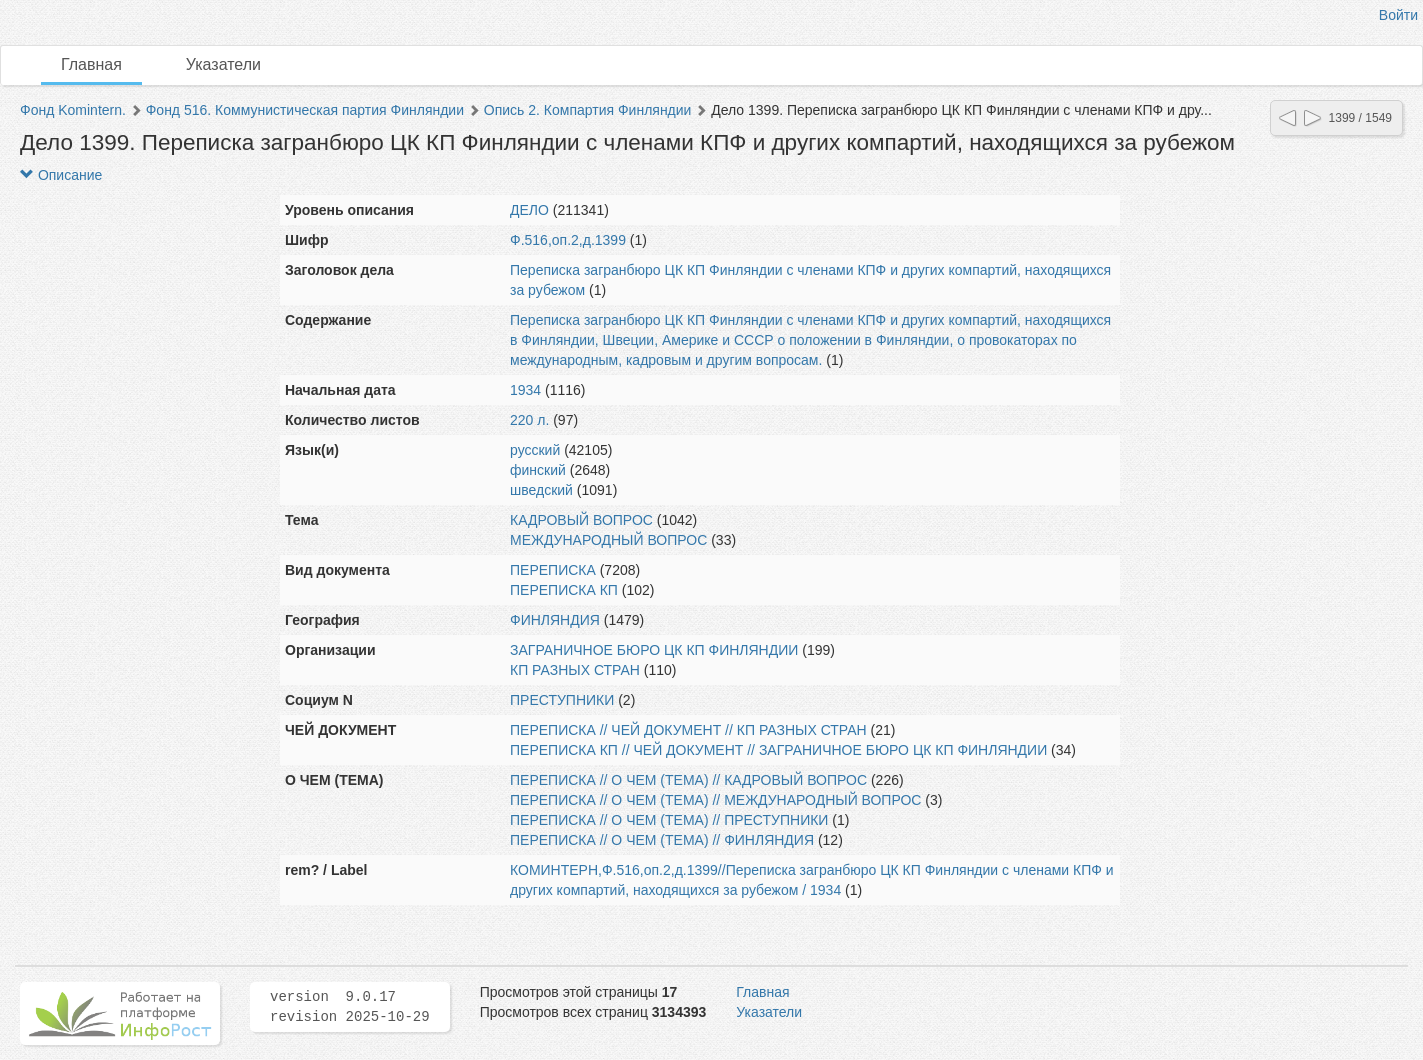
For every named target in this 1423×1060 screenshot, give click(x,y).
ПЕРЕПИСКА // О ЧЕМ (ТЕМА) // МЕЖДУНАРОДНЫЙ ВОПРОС (715, 800)
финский (538, 470)
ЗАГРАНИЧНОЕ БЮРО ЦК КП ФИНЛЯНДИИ (654, 650)
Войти (1398, 15)
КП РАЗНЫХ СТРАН (575, 670)
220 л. (529, 420)
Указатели (223, 64)
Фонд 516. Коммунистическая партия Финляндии (305, 110)
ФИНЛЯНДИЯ (555, 620)
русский (535, 450)
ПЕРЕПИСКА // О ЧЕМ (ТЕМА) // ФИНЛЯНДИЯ (662, 840)
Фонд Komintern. (73, 110)
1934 (525, 390)
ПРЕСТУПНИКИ (562, 700)
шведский (541, 490)
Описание (61, 175)
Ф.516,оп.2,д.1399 (568, 240)
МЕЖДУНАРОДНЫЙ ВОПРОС (608, 540)
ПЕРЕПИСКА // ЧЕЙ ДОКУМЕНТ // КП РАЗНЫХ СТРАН (688, 730)
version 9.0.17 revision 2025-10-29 (350, 1007)
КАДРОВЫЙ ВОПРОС (581, 520)
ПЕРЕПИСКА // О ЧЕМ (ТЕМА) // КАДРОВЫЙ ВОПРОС (688, 780)
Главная (91, 64)
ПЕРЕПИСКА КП (564, 590)
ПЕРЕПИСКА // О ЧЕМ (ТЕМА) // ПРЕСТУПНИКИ (669, 820)
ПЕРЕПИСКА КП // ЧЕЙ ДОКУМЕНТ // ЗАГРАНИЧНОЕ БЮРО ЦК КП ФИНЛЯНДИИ (778, 750)
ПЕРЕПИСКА (553, 570)
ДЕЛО (529, 210)
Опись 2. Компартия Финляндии (588, 110)
